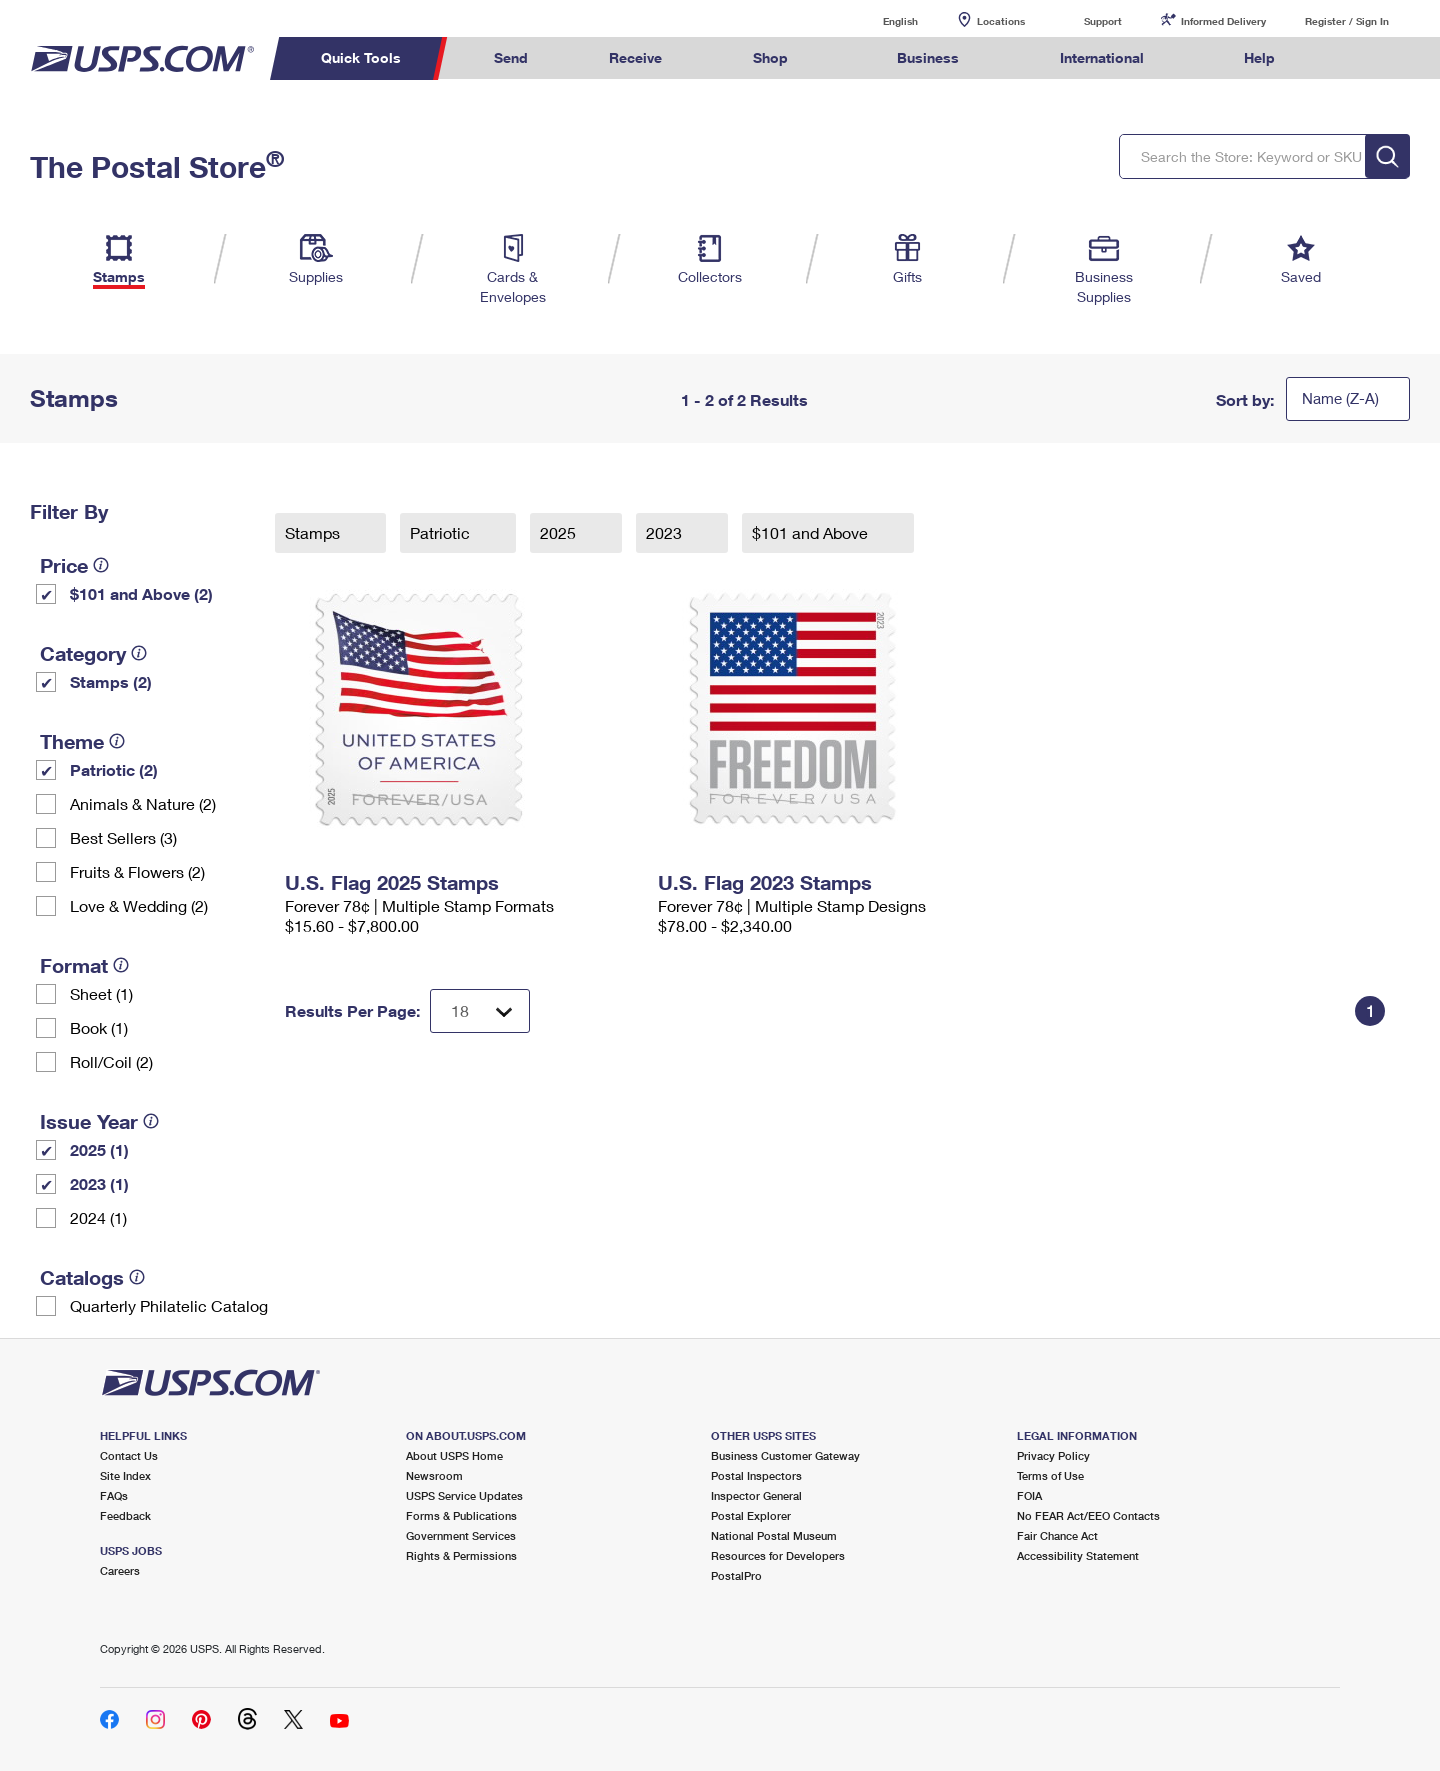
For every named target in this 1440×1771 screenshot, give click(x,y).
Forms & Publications (461, 1515)
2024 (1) (98, 1217)
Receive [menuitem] (635, 57)
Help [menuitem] (1259, 57)
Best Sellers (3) (123, 837)
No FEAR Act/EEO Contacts (1088, 1515)
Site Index (125, 1475)
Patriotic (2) (114, 769)
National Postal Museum (774, 1535)
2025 (560, 532)
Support (1103, 21)
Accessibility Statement (1078, 1555)
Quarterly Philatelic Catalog (169, 1305)
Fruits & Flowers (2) (137, 871)
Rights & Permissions (461, 1555)
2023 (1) (99, 1183)
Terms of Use (1050, 1475)
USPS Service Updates (464, 1495)
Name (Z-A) (1340, 398)
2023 (666, 532)
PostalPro (736, 1575)
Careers (120, 1570)
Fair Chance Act (1057, 1535)
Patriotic (442, 532)
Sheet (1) (101, 993)
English (880, 20)
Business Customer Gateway (785, 1455)
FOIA (1029, 1495)
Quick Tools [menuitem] (361, 57)
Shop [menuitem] (770, 57)
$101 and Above (812, 532)
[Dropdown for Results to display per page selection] (480, 1011)
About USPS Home (454, 1455)
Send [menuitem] (511, 57)
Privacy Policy (1053, 1455)
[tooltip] (101, 565)
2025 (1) (99, 1149)
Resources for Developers (778, 1555)
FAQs (114, 1495)
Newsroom (434, 1475)
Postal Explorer (751, 1515)
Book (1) (99, 1027)
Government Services (461, 1535)
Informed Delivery (1223, 21)
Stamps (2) (111, 681)
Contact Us (129, 1455)
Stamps (314, 532)
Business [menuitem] (928, 57)
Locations (1001, 21)
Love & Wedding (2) (139, 905)
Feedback (125, 1515)
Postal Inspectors (756, 1475)
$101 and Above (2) (141, 593)
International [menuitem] (1102, 57)
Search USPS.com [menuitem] (1354, 58)
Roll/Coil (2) (111, 1061)
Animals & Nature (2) (143, 803)
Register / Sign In (1347, 21)
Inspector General (756, 1495)
